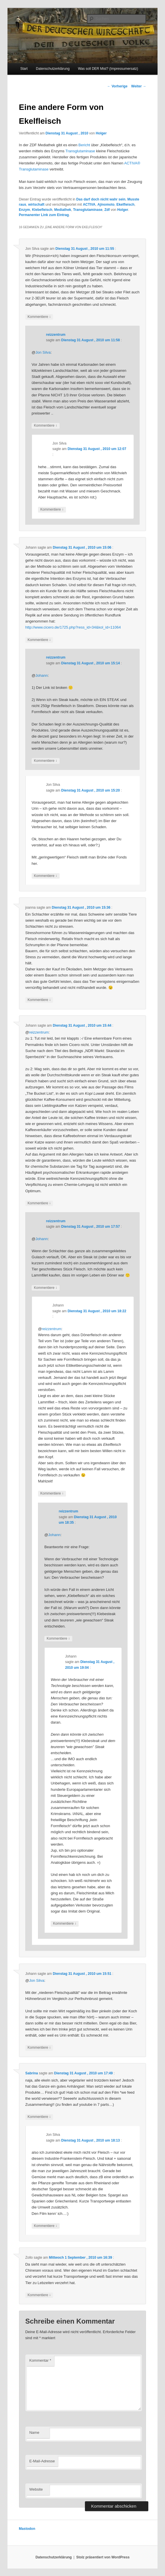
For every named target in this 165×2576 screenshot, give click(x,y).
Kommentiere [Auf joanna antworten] (39, 1000)
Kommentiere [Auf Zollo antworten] (39, 2295)
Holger (101, 133)
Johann (41, 675)
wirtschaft (36, 205)
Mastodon (27, 2529)
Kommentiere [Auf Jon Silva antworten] (39, 317)
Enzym (24, 210)
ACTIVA (89, 205)
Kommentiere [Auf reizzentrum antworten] (45, 425)
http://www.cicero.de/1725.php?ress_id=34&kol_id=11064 (73, 627)
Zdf (107, 210)
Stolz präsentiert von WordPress (103, 2557)
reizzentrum (55, 335)
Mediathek (62, 210)
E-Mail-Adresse (42, 2461)
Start (23, 69)
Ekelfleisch (125, 205)
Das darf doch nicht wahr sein (101, 199)
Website (36, 2489)
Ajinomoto (105, 205)
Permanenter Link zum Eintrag (44, 215)
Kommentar (40, 2360)
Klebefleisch (42, 210)
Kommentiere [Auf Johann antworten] (39, 640)
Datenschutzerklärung (53, 69)
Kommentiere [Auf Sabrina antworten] (39, 2117)
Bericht (84, 145)
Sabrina (31, 2073)
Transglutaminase (80, 151)
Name (34, 2432)
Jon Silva (43, 352)
